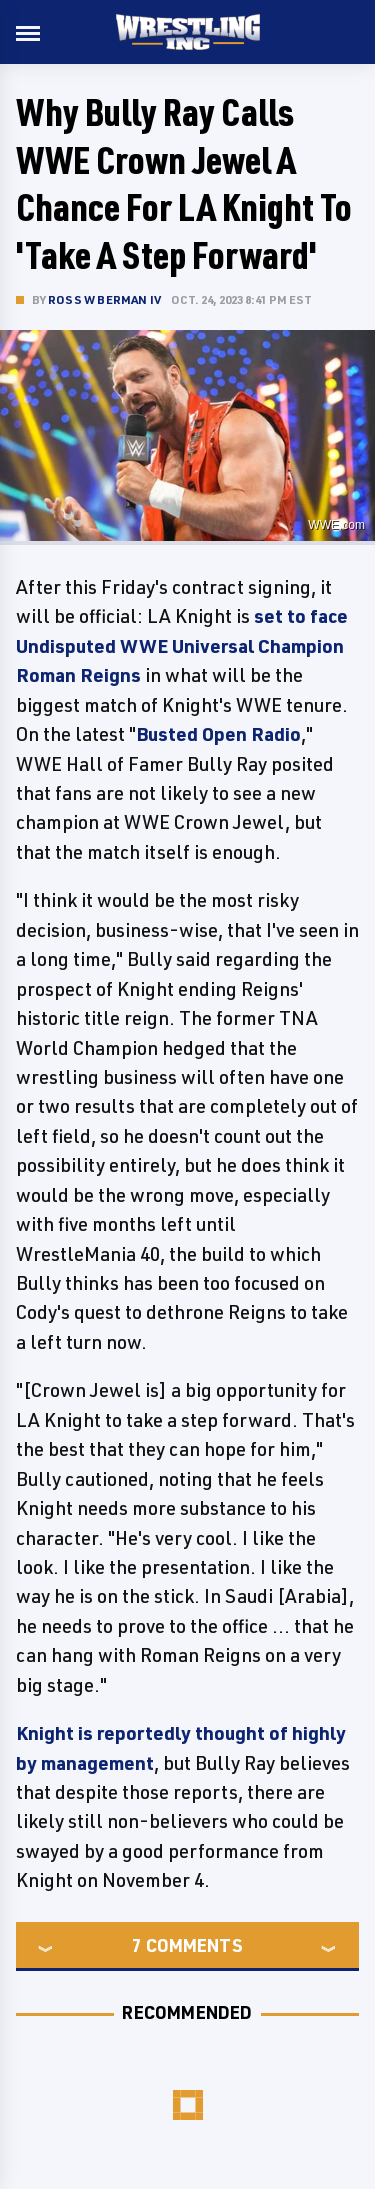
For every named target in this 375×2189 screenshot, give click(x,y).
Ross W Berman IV (104, 299)
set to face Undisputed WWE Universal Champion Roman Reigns (182, 645)
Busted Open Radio (218, 734)
